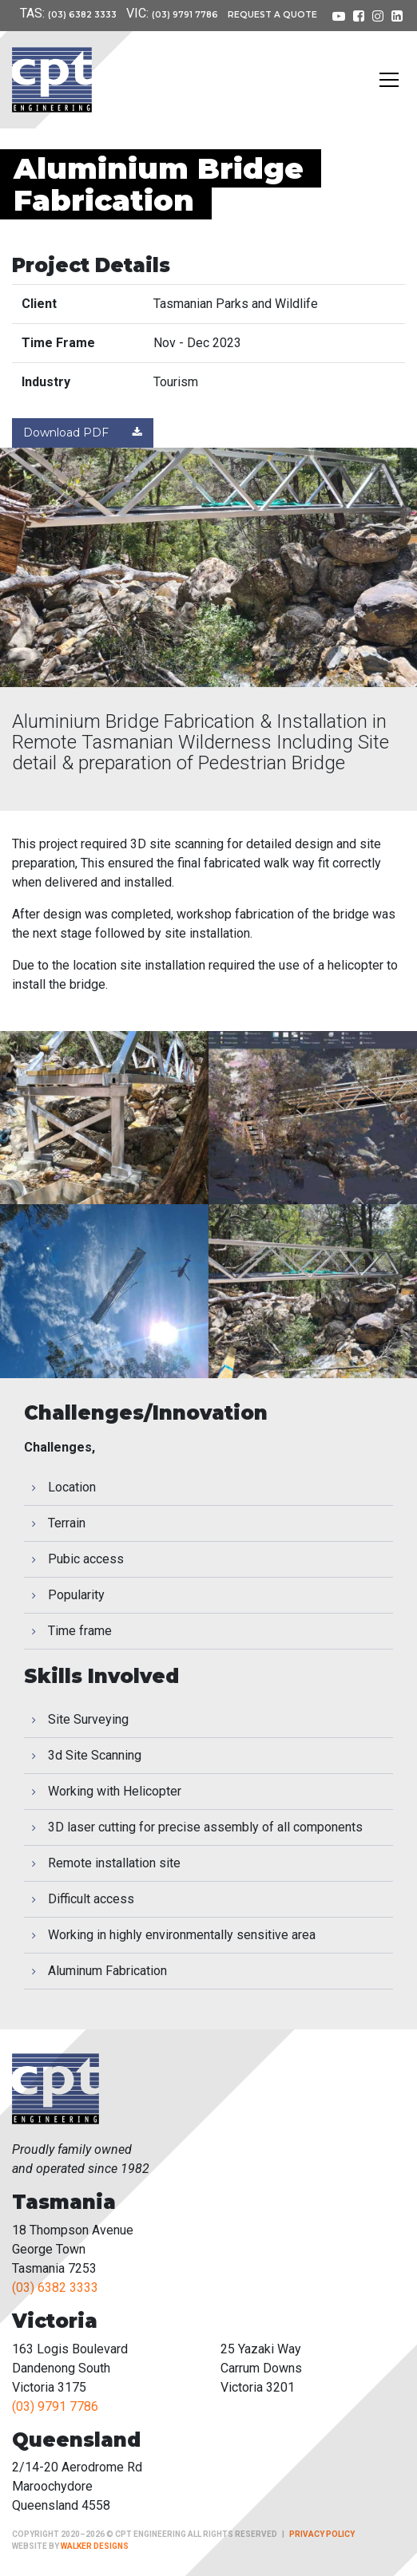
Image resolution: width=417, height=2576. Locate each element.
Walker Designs (95, 2546)
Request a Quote (272, 15)
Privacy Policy (322, 2534)
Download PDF (82, 432)
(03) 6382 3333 (82, 15)
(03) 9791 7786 (185, 15)
